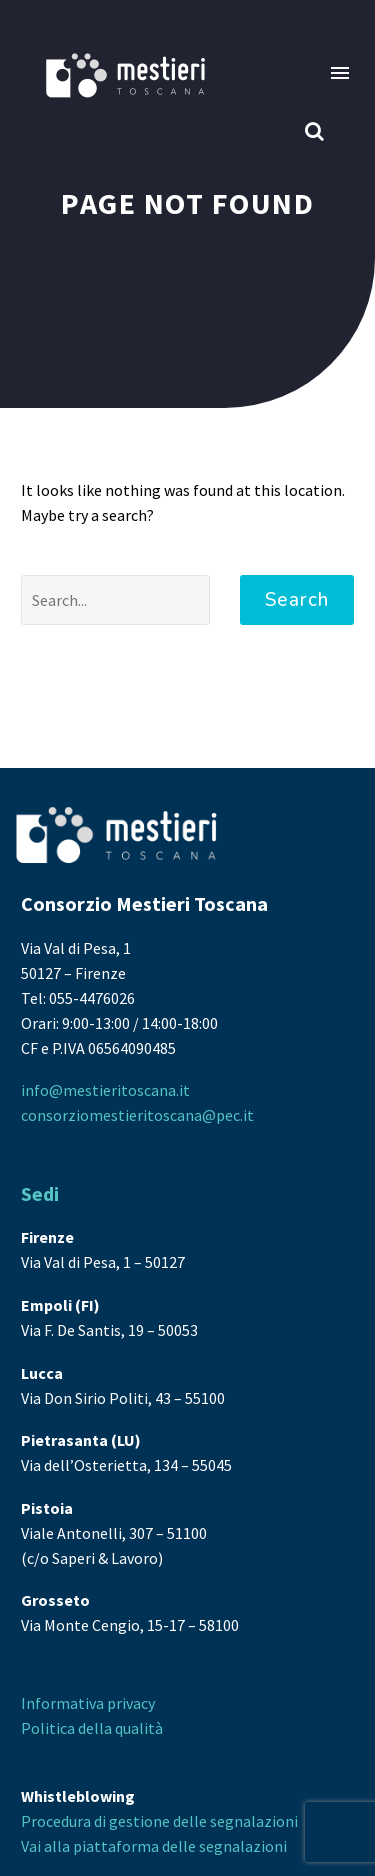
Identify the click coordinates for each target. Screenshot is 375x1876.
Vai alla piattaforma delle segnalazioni (154, 1846)
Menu (340, 73)
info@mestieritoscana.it (105, 1090)
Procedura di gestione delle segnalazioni (159, 1821)
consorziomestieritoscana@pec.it (137, 1115)
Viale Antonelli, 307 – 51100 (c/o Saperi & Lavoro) (114, 1533)
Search (297, 600)
